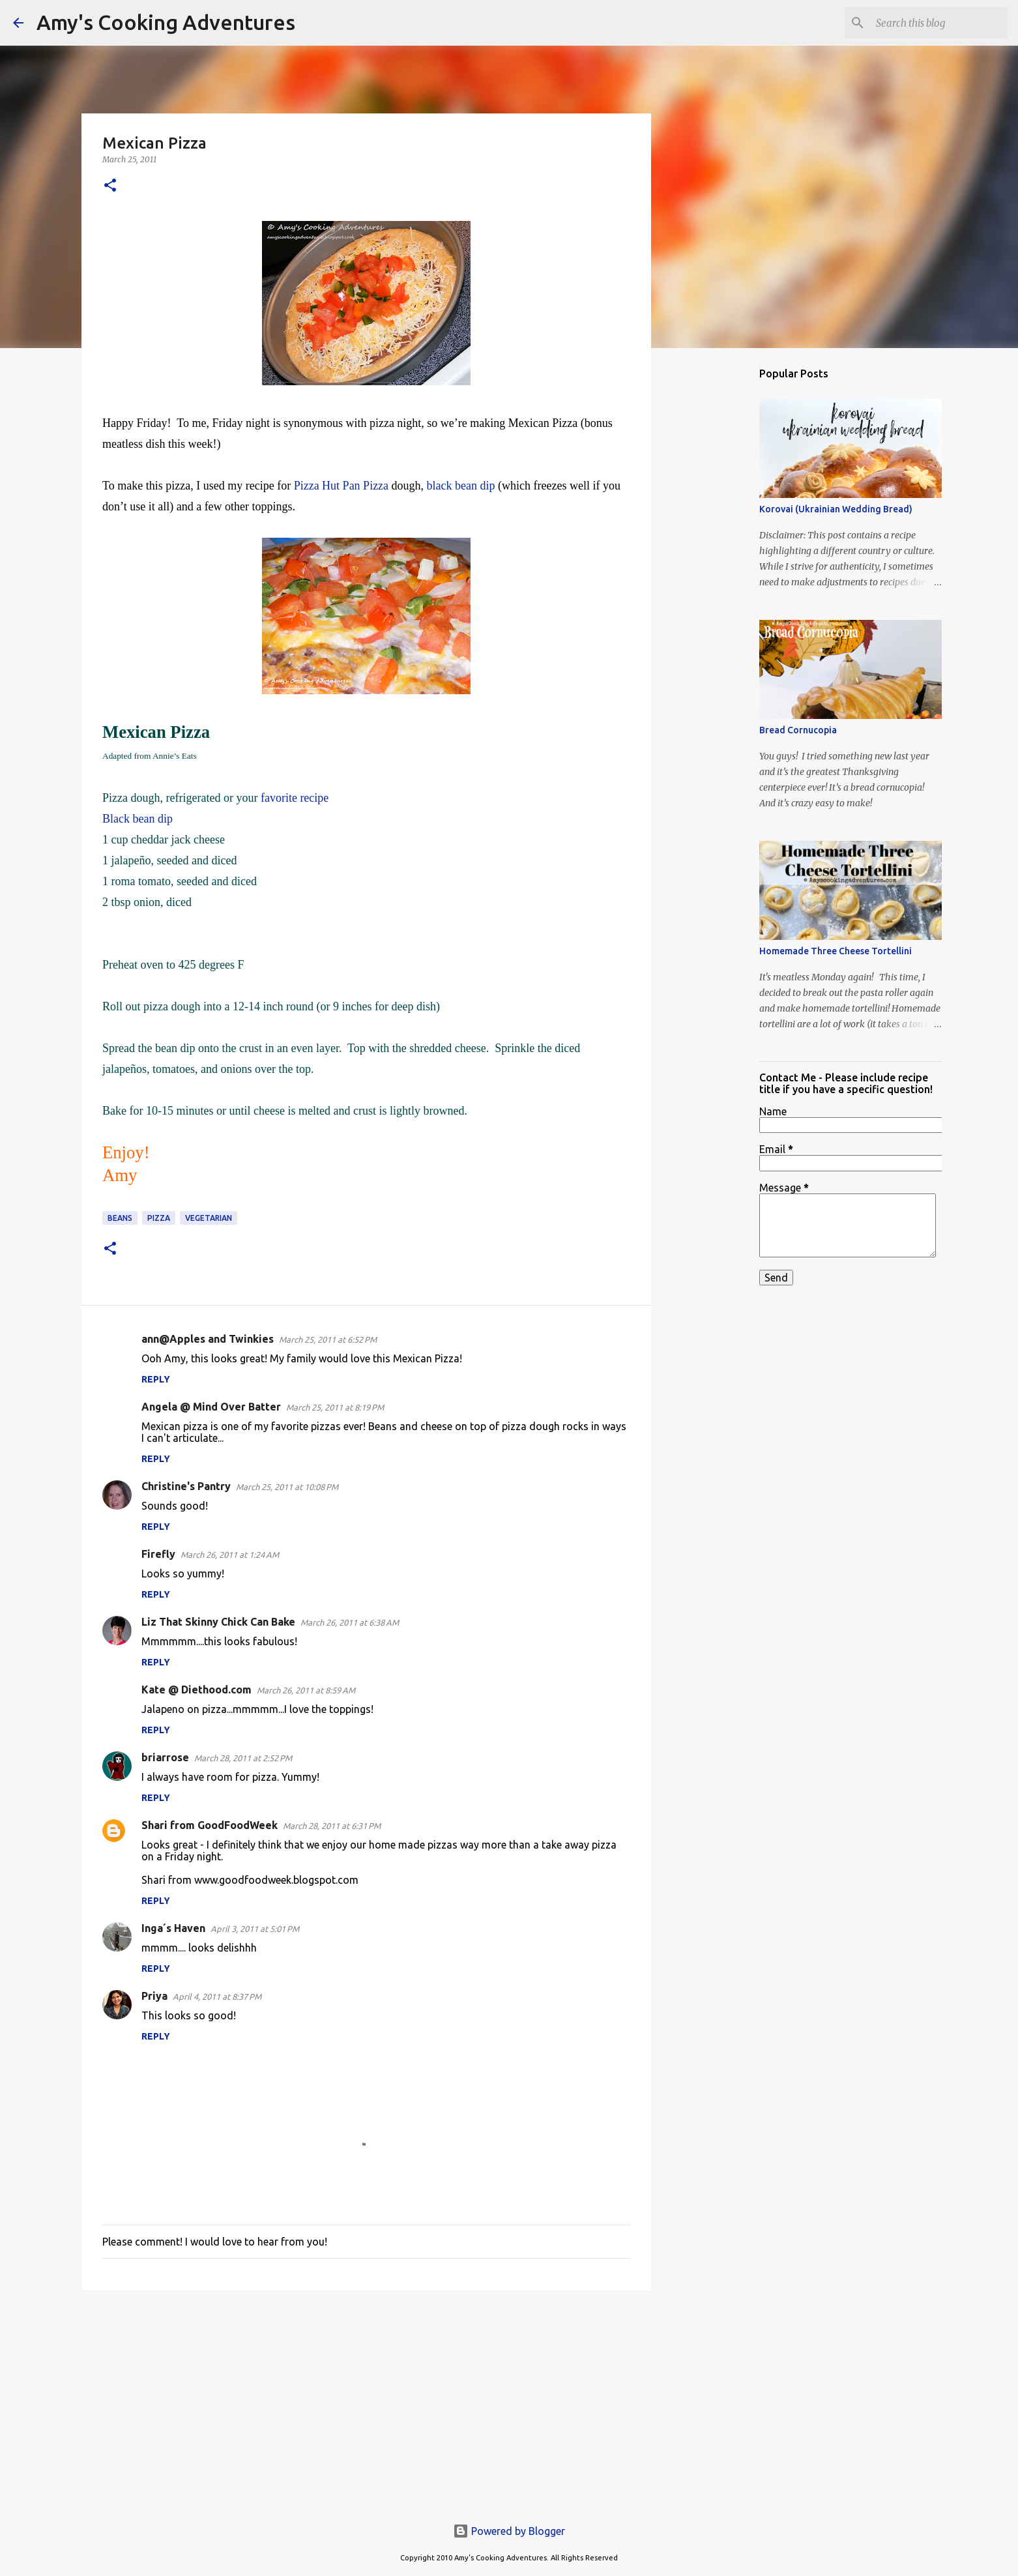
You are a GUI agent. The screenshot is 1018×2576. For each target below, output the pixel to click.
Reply (155, 1379)
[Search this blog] (939, 22)
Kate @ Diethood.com (196, 1689)
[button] (110, 186)
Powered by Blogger (509, 2531)
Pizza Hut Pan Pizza (343, 485)
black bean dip (461, 485)
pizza (158, 1218)
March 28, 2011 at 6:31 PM (332, 1825)
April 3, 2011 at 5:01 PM (255, 1928)
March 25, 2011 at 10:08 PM (287, 1486)
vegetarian (208, 1218)
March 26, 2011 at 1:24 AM (230, 1554)
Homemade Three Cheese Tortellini (835, 951)
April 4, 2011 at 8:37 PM (217, 1996)
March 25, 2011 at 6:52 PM (328, 1339)
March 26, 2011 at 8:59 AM (306, 1690)
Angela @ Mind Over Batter (211, 1406)
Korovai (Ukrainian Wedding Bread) (835, 509)
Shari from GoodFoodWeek (209, 1825)
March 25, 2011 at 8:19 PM (335, 1407)
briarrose (165, 1757)
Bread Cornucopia (798, 730)
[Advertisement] (366, 2400)
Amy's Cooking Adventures (165, 22)
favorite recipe (294, 797)
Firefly (158, 1554)
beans (120, 1218)
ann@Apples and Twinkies (207, 1339)
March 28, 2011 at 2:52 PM (243, 1758)
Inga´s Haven (173, 1928)
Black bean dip (137, 818)
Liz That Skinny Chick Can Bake (218, 1622)
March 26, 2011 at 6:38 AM (349, 1622)
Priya (154, 1996)
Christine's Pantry (186, 1486)
